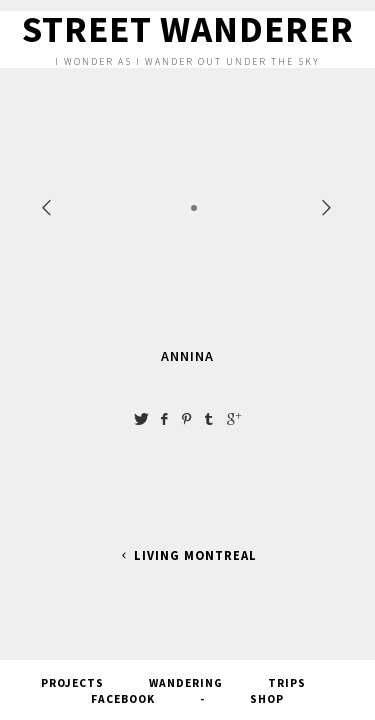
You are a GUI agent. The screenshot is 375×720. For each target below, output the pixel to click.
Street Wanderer (188, 29)
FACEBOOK (123, 697)
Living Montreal (187, 555)
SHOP (267, 697)
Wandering (186, 681)
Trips (287, 681)
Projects (72, 681)
